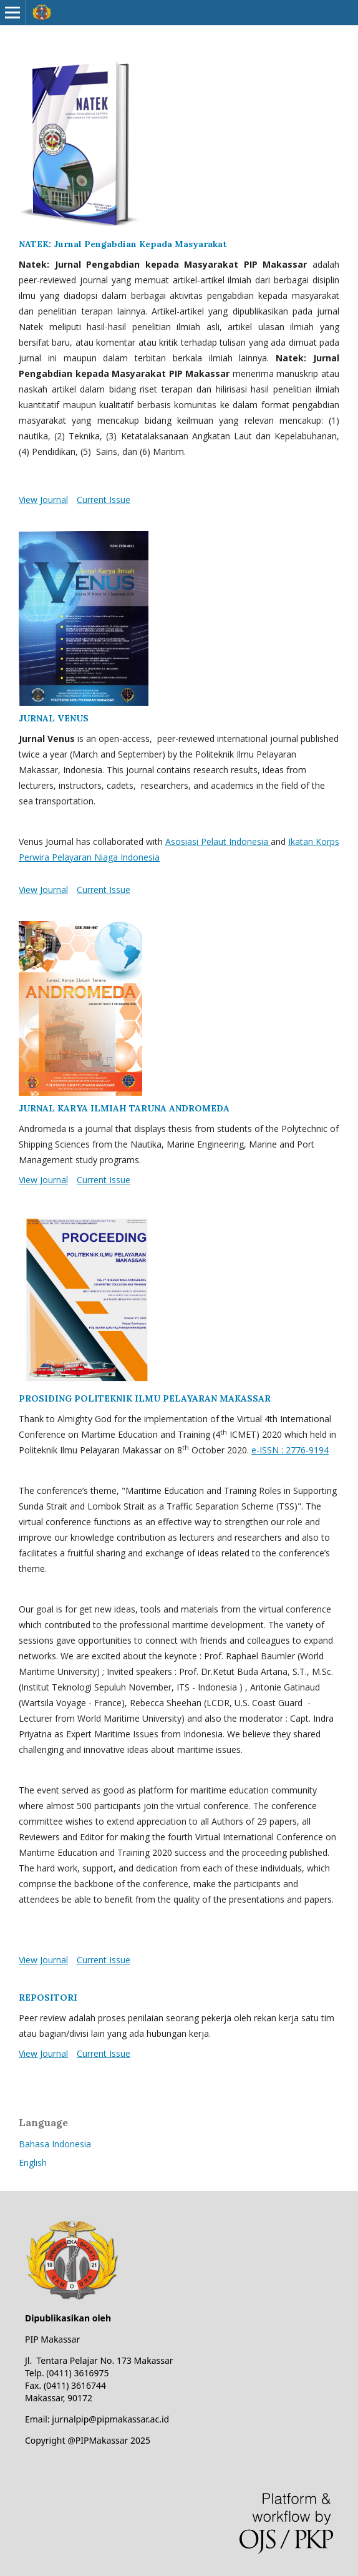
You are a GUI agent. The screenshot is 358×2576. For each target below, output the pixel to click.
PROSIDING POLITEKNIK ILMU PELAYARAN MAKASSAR (145, 1398)
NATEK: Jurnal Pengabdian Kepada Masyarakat (123, 244)
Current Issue (103, 499)
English (33, 2163)
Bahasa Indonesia (55, 2144)
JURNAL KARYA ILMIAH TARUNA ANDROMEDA (124, 1108)
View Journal (43, 499)
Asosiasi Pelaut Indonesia (218, 841)
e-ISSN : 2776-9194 (290, 1450)
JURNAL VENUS (54, 718)
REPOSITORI (48, 1997)
